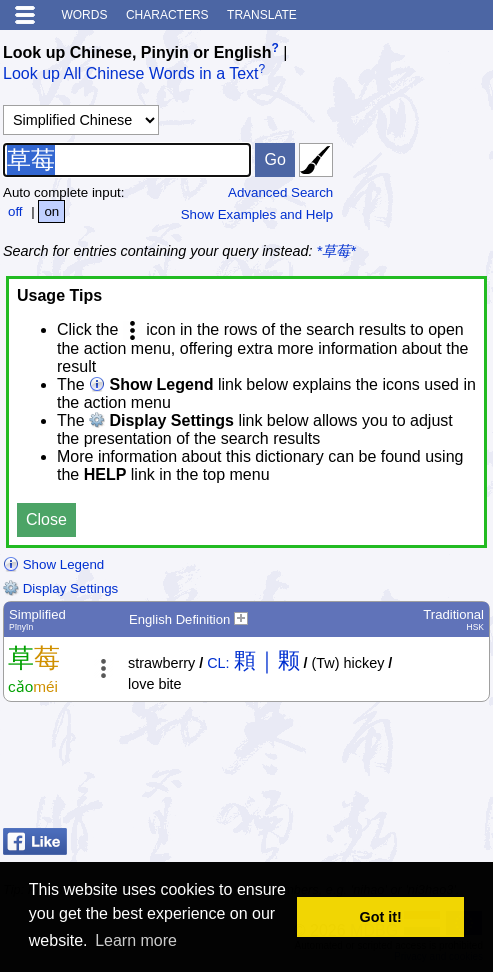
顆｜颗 (267, 660)
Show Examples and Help (257, 214)
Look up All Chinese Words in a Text (131, 74)
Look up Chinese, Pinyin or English (137, 52)
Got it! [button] (381, 917)
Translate (262, 15)
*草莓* (336, 251)
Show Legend (53, 564)
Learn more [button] (136, 940)
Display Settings (60, 588)
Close (46, 519)
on (51, 211)
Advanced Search (280, 192)
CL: (218, 663)
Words (84, 15)
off (15, 211)
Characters (167, 15)
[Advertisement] (330, 770)
